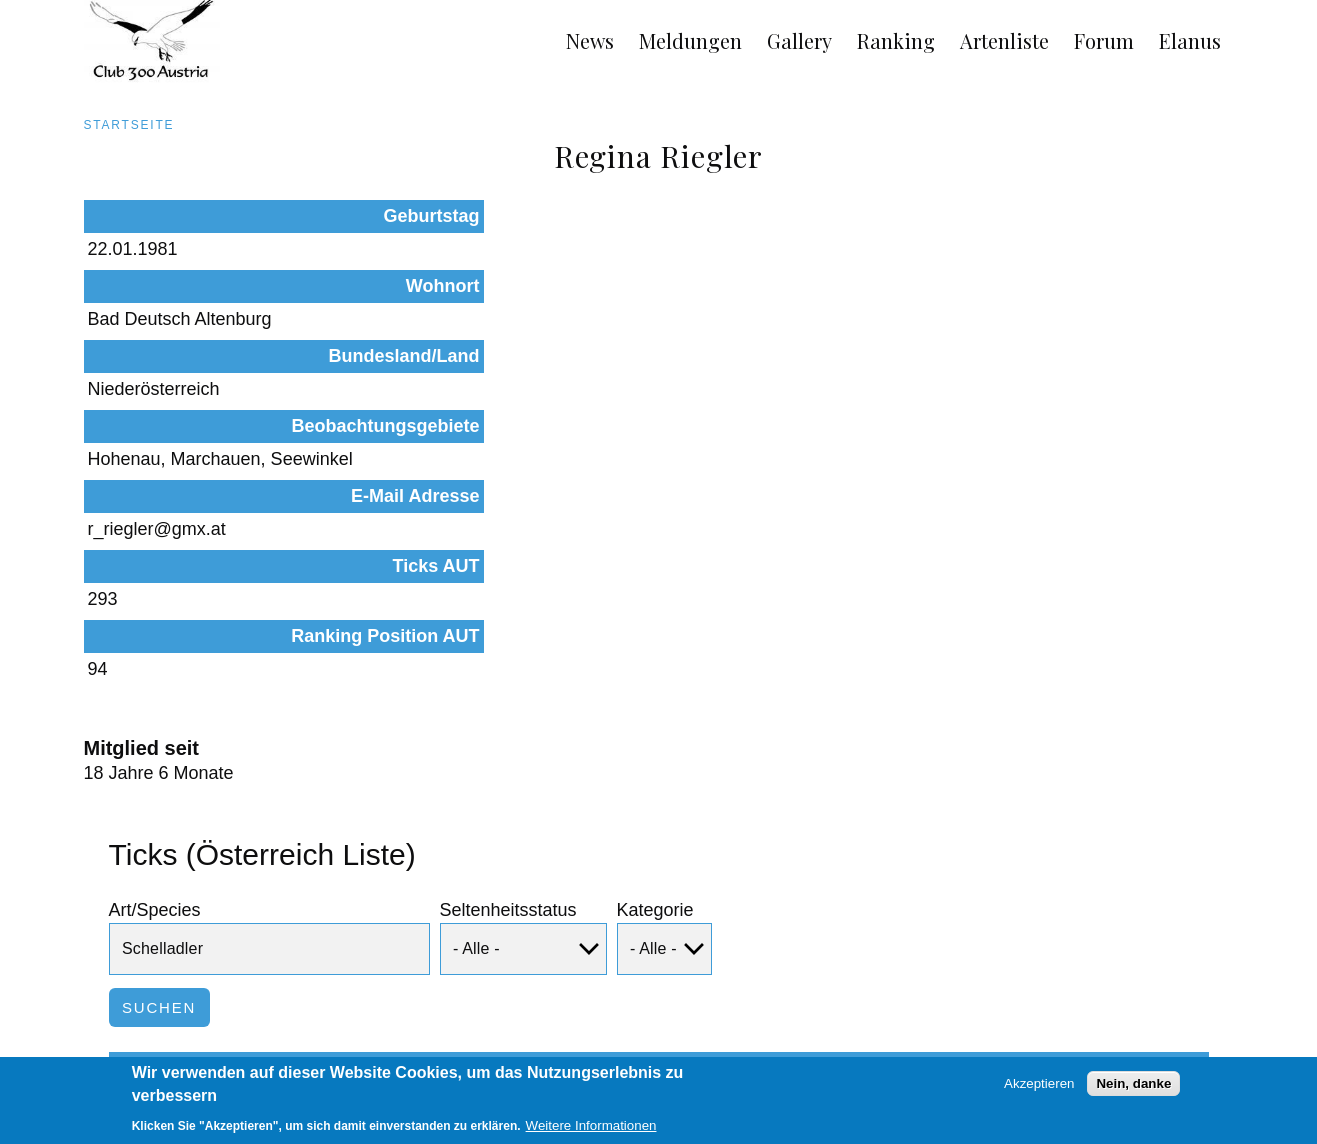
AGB (76, 1056)
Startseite (129, 125)
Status (367, 858)
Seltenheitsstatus (508, 679)
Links (241, 1056)
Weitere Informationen (591, 1128)
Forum (1104, 40)
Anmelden (1217, 1056)
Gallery (799, 40)
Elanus (1190, 40)
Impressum (157, 1056)
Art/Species (155, 679)
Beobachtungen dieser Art (1052, 933)
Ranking (896, 40)
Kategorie (655, 679)
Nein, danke (1133, 1086)
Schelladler (194, 933)
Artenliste (1004, 40)
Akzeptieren (1039, 1086)
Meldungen (690, 40)
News (590, 40)
